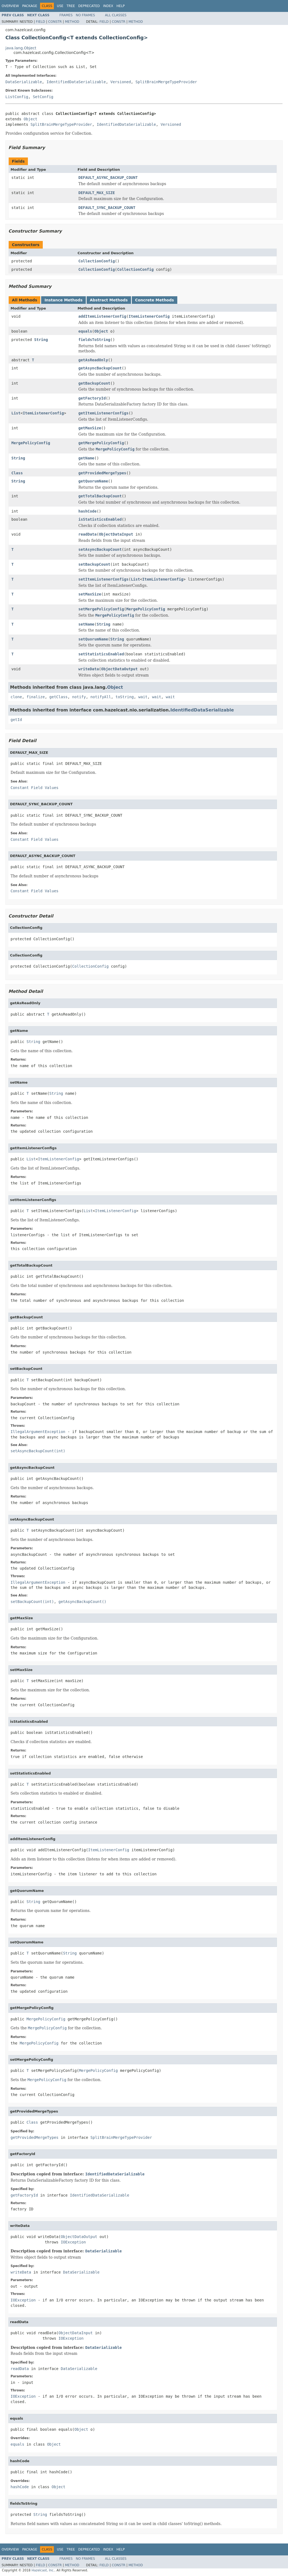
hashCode (87, 511)
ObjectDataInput (116, 534)
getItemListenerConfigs (103, 413)
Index (108, 6)
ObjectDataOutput (119, 669)
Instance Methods (63, 300)
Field (40, 22)
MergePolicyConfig (30, 443)
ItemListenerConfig (149, 316)
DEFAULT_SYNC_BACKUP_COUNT (107, 207)
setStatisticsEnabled (101, 654)
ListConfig (16, 97)
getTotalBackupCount (100, 496)
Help (120, 6)
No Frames (85, 15)
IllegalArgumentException (38, 1431)
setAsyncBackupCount (100, 549)
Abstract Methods (109, 300)
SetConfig (43, 97)
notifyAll (100, 697)
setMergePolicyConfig (101, 609)
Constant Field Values (34, 787)
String (41, 339)
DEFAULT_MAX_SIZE (96, 193)
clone (16, 697)
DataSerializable (23, 82)
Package (29, 6)
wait (143, 697)
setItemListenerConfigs (103, 579)
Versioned (120, 82)
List (16, 413)
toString (125, 697)
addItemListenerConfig (102, 316)
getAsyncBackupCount (100, 368)
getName (86, 458)
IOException (73, 2242)
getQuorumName (93, 481)
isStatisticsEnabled (100, 519)
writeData (88, 669)
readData (87, 534)
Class (17, 473)
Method (72, 22)
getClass (58, 697)
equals (85, 331)
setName (86, 624)
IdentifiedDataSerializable (76, 82)
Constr (55, 22)
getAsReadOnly (93, 360)
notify (79, 697)
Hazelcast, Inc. (42, 2570)
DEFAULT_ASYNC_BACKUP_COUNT (108, 177)
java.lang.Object (20, 48)
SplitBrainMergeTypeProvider (166, 82)
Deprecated (89, 6)
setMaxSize (89, 594)
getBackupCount (94, 383)
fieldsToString (94, 339)
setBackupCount (94, 564)
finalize (36, 697)
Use (60, 6)
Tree (71, 6)
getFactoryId (92, 398)
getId (16, 719)
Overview (10, 6)
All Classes (115, 15)
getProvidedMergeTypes (102, 473)
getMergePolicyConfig (101, 443)
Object (30, 119)
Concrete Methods (154, 300)
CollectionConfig (96, 261)
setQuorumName (93, 639)
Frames (66, 15)
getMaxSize (89, 428)
